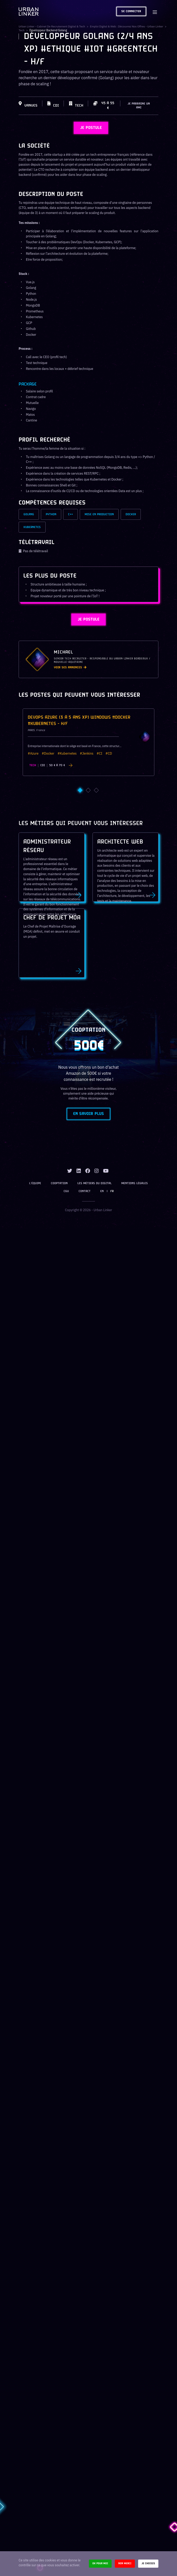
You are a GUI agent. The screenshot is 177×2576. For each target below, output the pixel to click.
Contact (85, 1194)
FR (112, 1194)
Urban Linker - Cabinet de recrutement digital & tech (52, 26)
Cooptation (59, 1186)
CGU (66, 1194)
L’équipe (35, 1186)
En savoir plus (88, 1116)
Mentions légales (134, 1186)
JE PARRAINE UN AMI (139, 106)
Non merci (124, 2563)
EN (102, 1194)
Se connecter (131, 12)
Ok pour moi (100, 2563)
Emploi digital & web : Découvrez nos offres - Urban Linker (129, 26)
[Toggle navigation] (154, 11)
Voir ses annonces (70, 669)
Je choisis (148, 2563)
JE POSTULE (91, 128)
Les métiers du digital (94, 1186)
